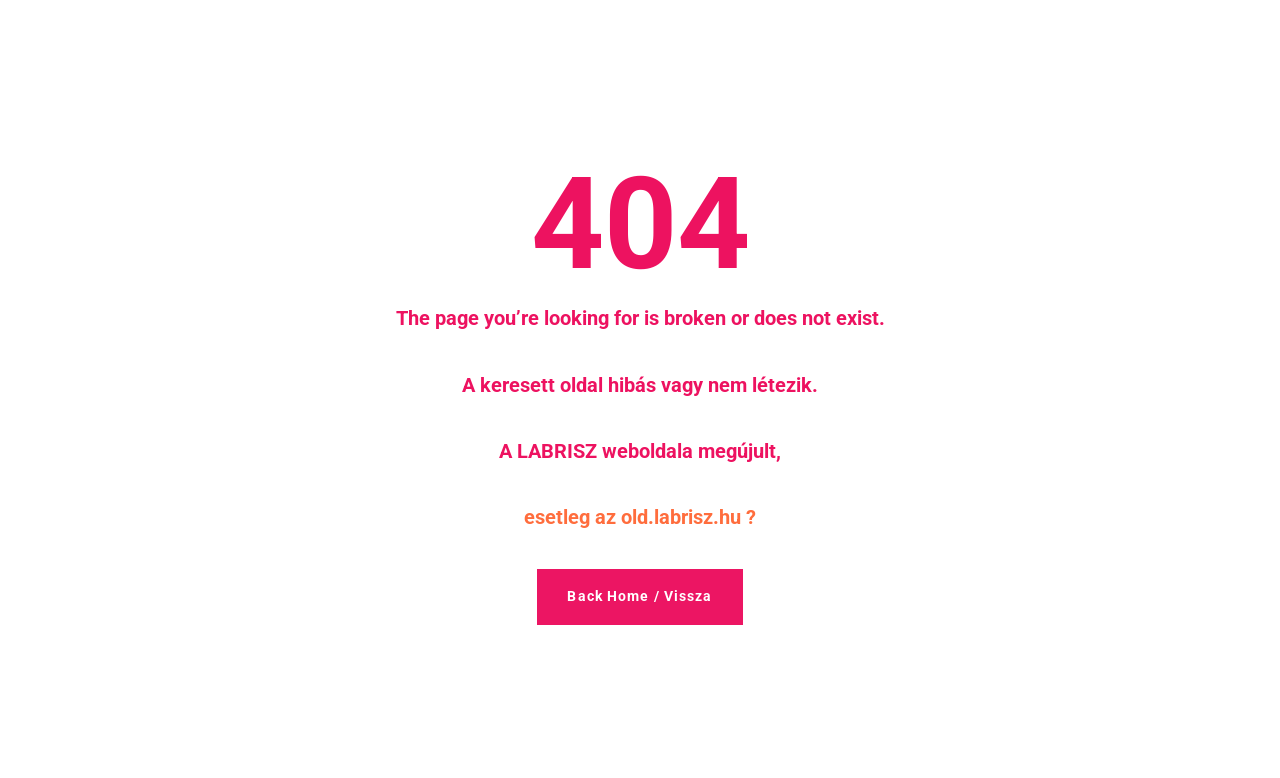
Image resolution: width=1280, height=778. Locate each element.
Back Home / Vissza (639, 596)
